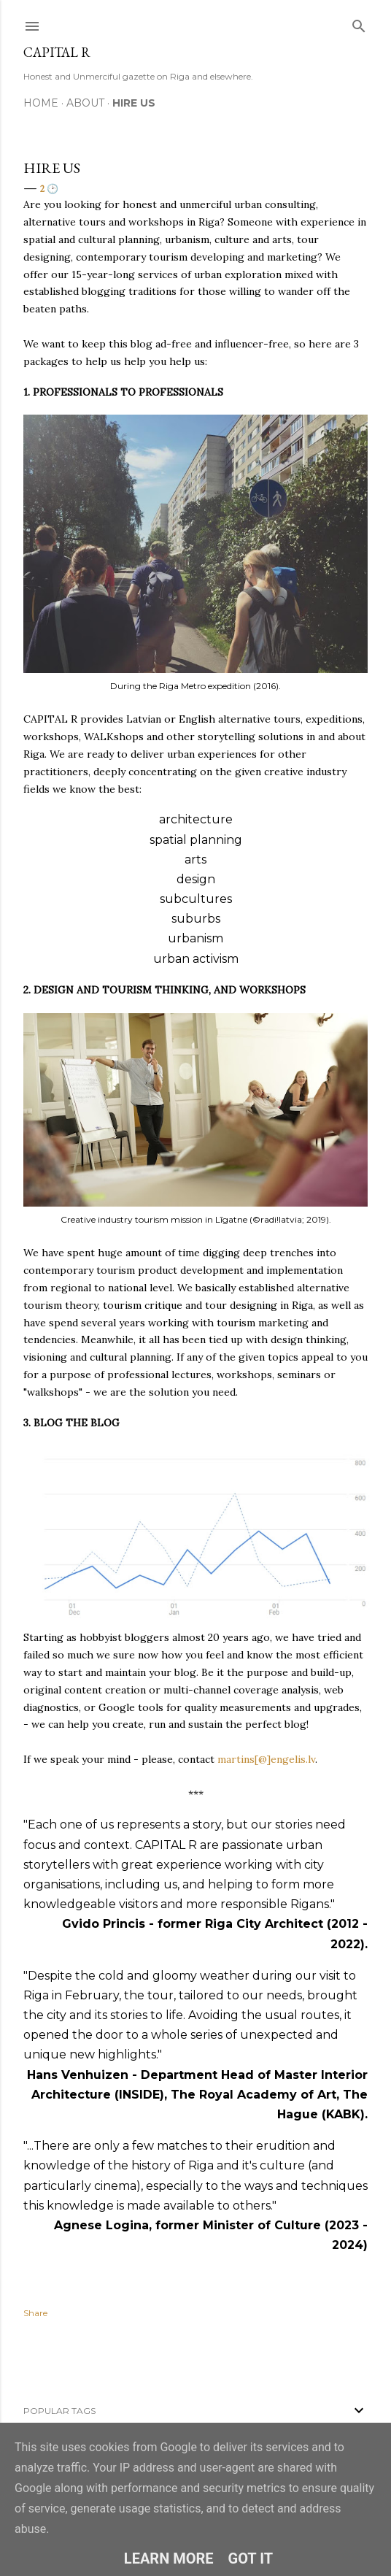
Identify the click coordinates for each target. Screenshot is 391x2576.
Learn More (169, 2558)
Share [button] (35, 2312)
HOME (40, 102)
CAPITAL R (56, 52)
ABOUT (85, 102)
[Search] (359, 23)
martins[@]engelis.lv (264, 1759)
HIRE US (133, 102)
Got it (251, 2558)
